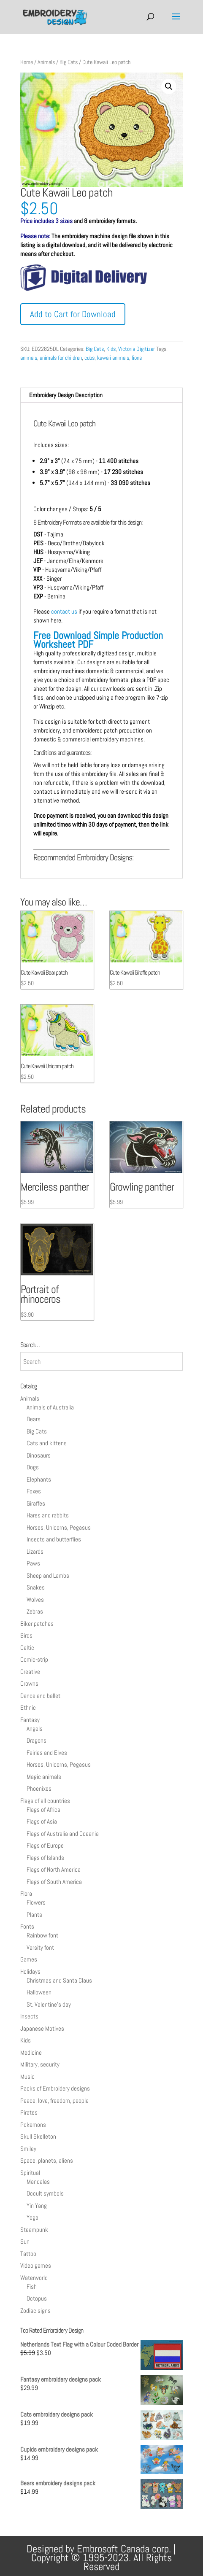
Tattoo (28, 2254)
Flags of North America (54, 1869)
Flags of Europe (45, 1845)
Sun (25, 2241)
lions (137, 357)
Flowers (36, 1902)
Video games (35, 2265)
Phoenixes (39, 1788)
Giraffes (36, 1503)
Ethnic (28, 1707)
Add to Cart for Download (73, 314)
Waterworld (34, 2278)
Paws (33, 1563)
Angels (35, 1729)
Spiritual (30, 2173)
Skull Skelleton (38, 2136)
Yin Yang (37, 2205)
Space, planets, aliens (46, 2160)
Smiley (28, 2149)
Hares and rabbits (48, 1515)
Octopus (37, 2298)
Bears (34, 1419)
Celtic (27, 1648)
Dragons (36, 1740)
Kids (111, 349)
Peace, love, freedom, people (54, 2100)
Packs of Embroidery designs (55, 2088)
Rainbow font (42, 1935)
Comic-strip (34, 1659)
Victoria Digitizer (136, 349)
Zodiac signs (35, 2311)
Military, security (40, 2064)
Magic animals (44, 1777)
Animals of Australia (50, 1407)
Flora (26, 1893)
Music (27, 2076)
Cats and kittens (47, 1443)
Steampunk (34, 2230)
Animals (46, 62)
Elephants (39, 1479)
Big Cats (69, 62)
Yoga (32, 2217)
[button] (168, 86)
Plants (34, 1914)
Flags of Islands (45, 1858)
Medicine (31, 2052)
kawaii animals (113, 357)
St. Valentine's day (49, 2004)
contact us (64, 611)
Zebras (35, 1611)
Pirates (29, 2112)
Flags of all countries (45, 1801)
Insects (29, 2016)
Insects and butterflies (54, 1539)
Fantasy (30, 1720)
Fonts (27, 1926)
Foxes (34, 1491)
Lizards (35, 1551)
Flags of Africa (43, 1809)
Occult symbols (45, 2193)
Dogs (33, 1467)
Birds (26, 1635)
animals (28, 357)
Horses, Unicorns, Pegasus (59, 1527)
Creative (30, 1672)
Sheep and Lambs (48, 1575)
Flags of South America (54, 1882)
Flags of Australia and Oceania (63, 1834)
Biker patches (37, 1623)
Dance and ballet (40, 1696)
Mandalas (38, 2181)
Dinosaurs (39, 1455)
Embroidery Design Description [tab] (66, 395)
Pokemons (33, 2125)
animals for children (61, 357)
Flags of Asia (42, 1821)
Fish (32, 2286)
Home (26, 62)
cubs (89, 357)
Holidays (30, 1971)
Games (28, 1959)
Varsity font (40, 1947)
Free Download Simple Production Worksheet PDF (98, 640)
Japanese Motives (42, 2028)
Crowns (29, 1683)
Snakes (36, 1587)
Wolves (35, 1599)
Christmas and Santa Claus (59, 1980)
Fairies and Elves (47, 1753)
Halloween (39, 1992)
